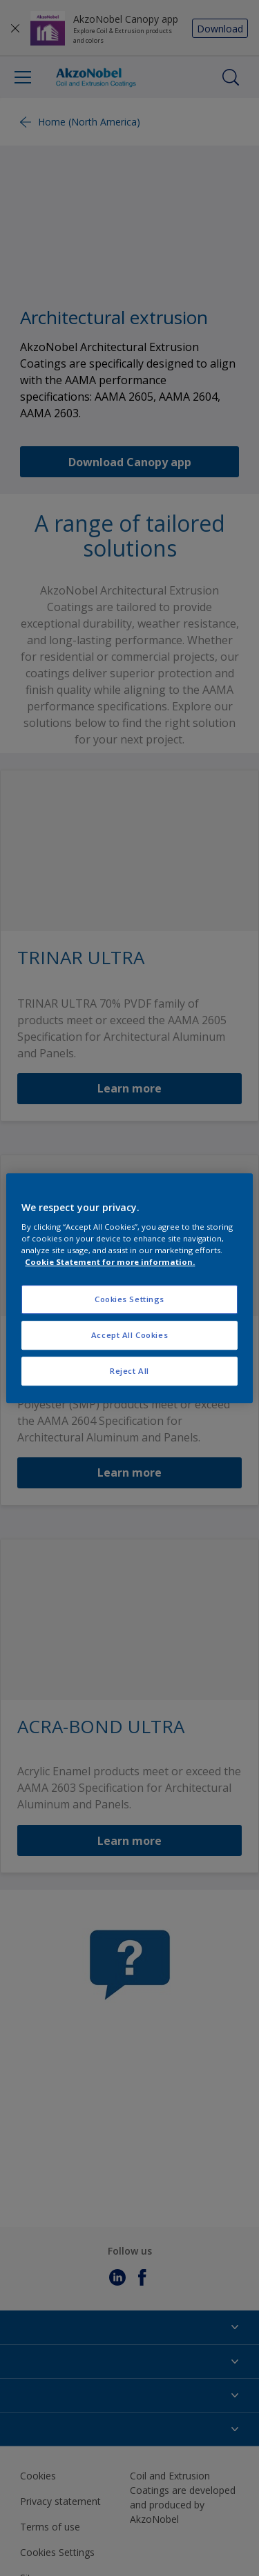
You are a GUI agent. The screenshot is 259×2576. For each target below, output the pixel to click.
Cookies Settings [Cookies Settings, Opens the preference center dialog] (129, 1300)
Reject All (129, 1371)
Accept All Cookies (129, 1335)
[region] (129, 1288)
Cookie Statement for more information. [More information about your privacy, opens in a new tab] (110, 1262)
